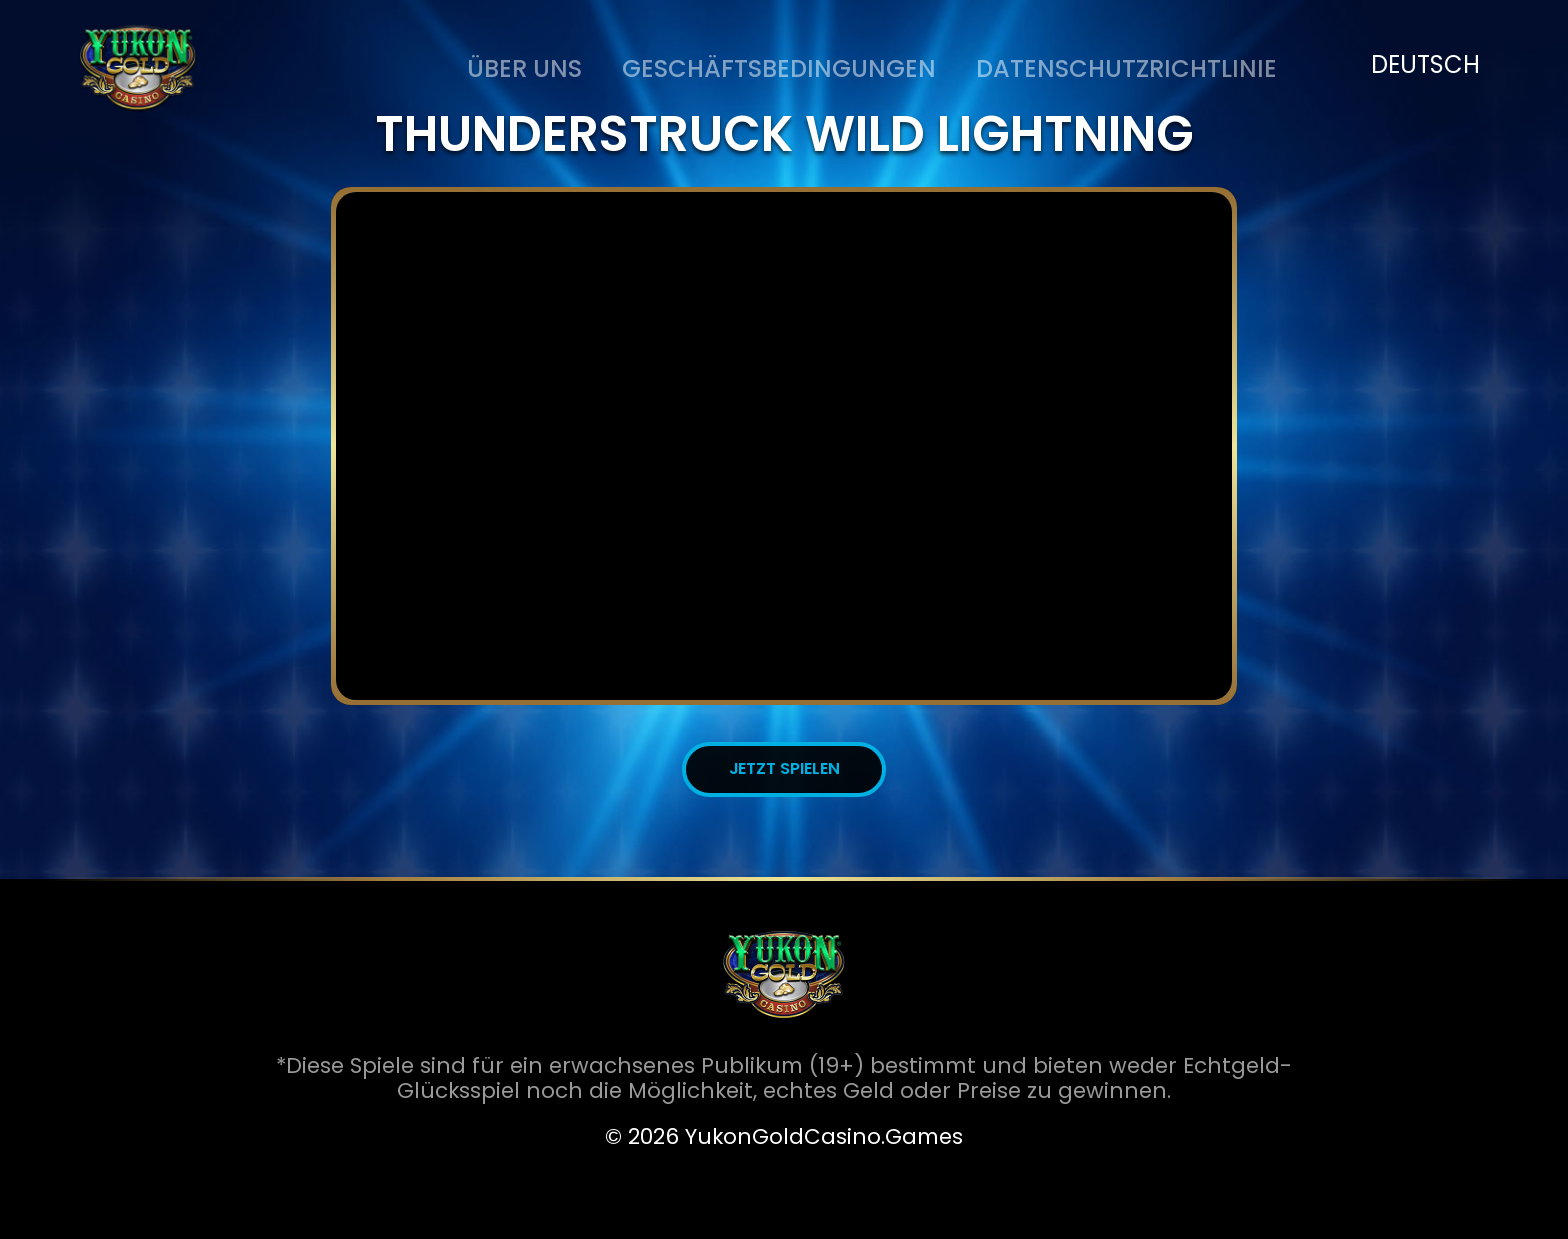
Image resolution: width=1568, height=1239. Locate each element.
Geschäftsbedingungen (779, 68)
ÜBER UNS (524, 68)
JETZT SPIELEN (784, 768)
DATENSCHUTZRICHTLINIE (1126, 68)
